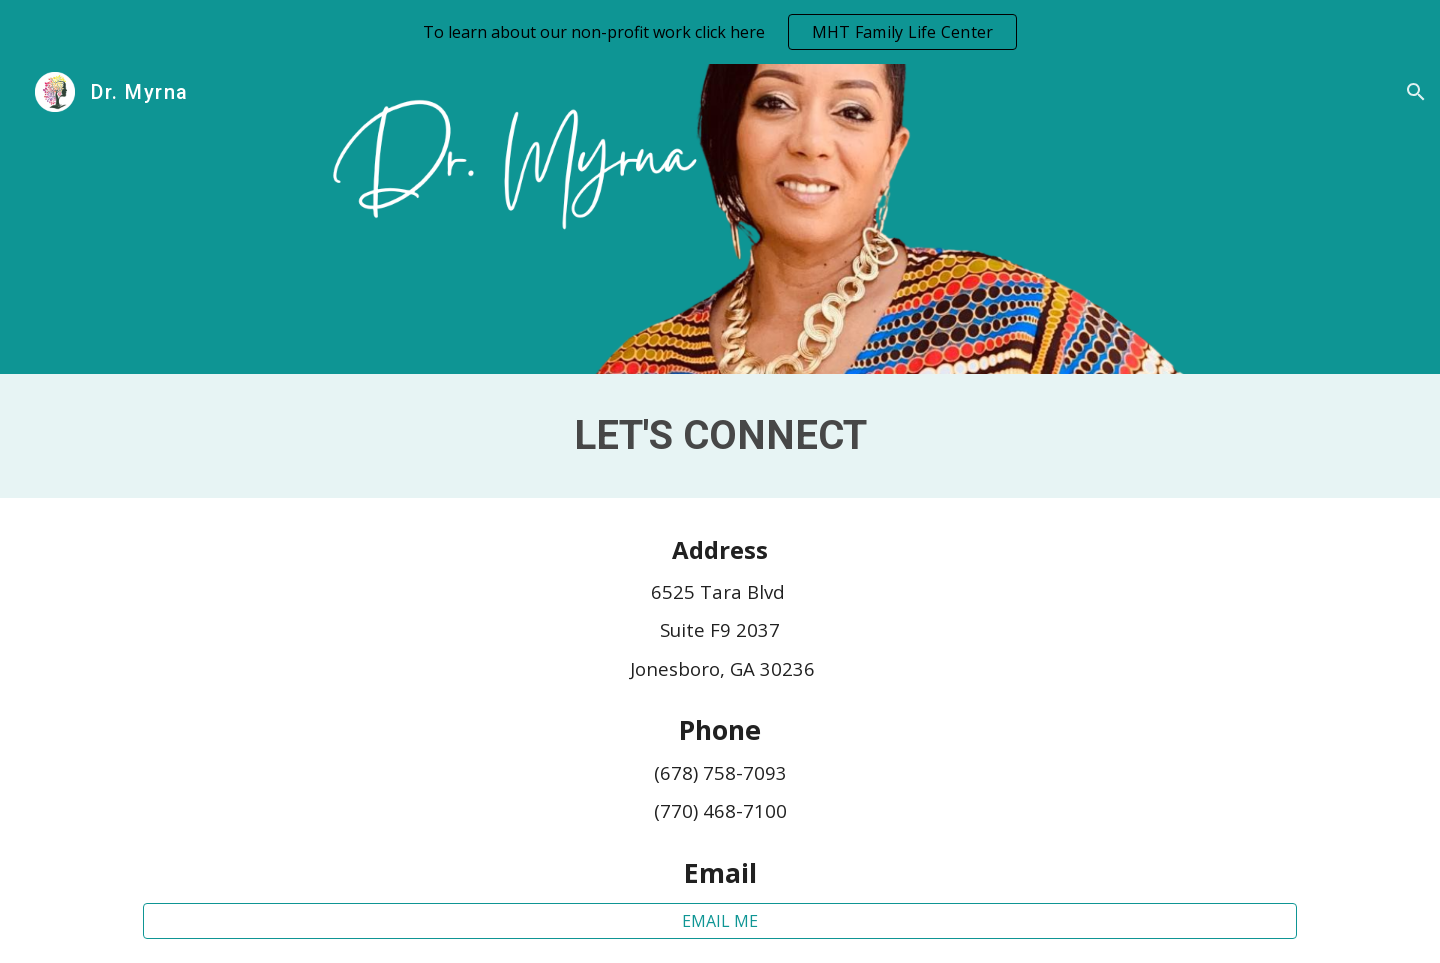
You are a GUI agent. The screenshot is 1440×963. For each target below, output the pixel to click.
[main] (720, 436)
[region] (720, 32)
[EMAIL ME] (720, 921)
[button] (1416, 92)
